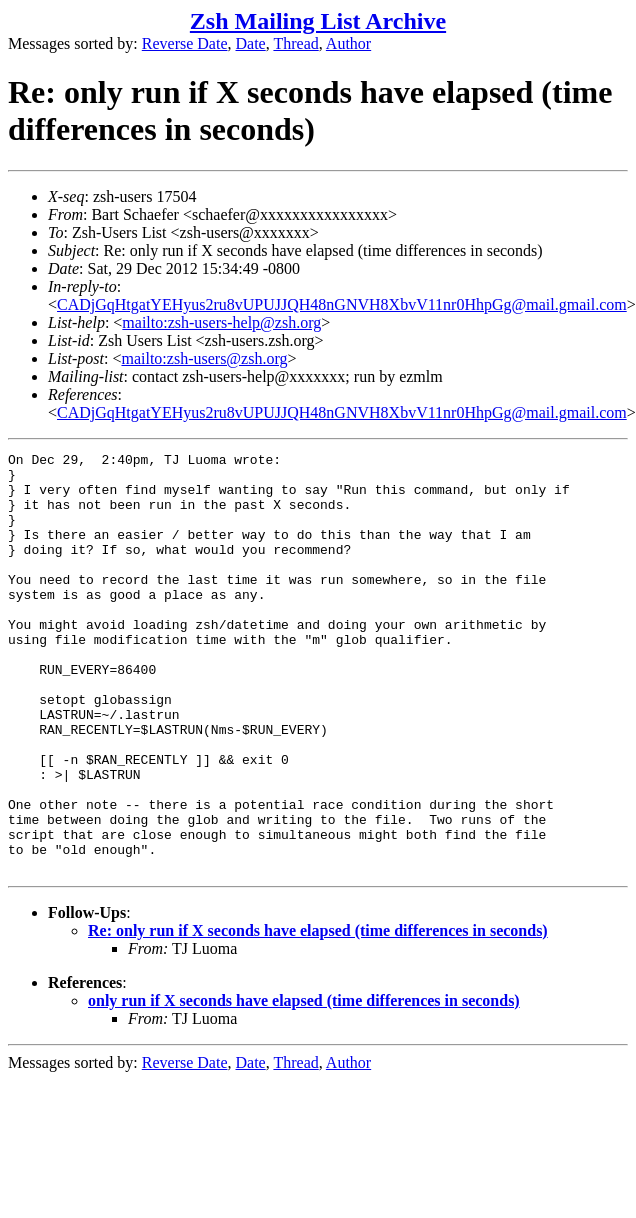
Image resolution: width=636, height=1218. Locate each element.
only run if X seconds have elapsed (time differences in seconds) (304, 1084)
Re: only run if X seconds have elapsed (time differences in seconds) (318, 1014)
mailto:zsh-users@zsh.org (204, 358)
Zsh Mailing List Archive (318, 21)
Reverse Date (185, 43)
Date (251, 43)
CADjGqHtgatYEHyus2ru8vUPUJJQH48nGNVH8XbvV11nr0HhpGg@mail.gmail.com (342, 304)
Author (348, 43)
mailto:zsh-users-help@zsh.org (221, 322)
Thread (295, 43)
